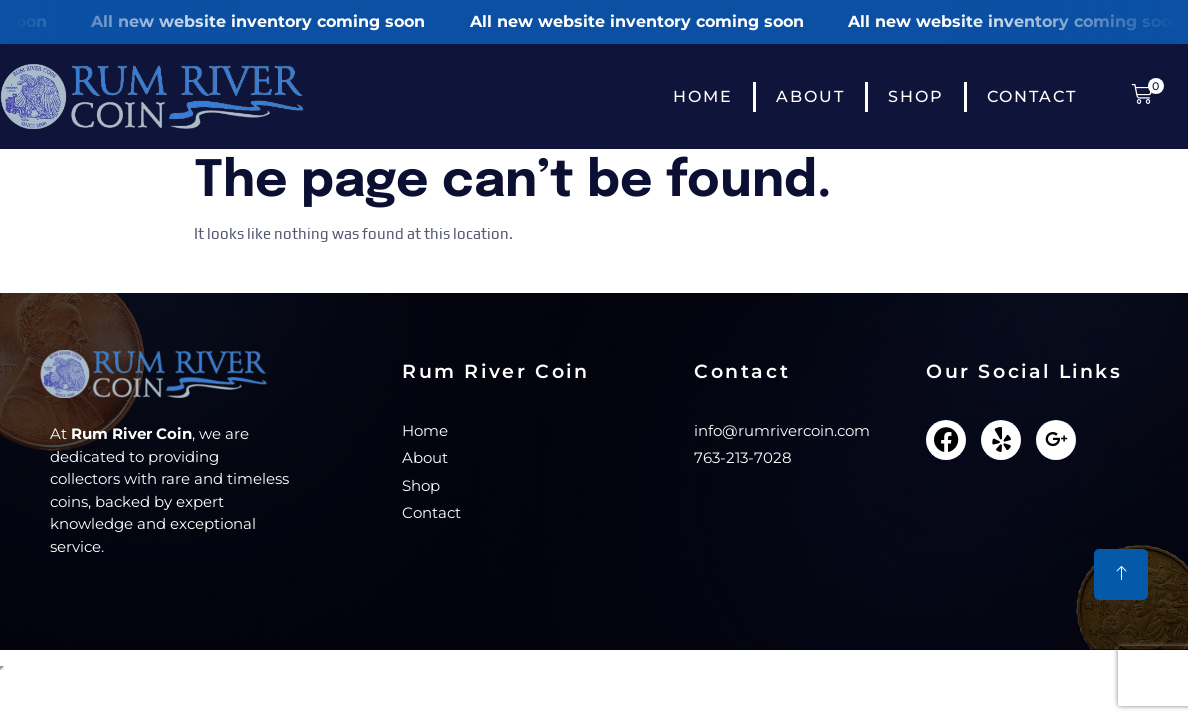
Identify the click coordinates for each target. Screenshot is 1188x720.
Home (703, 96)
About (810, 96)
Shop (916, 96)
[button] (1137, 96)
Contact (1032, 96)
